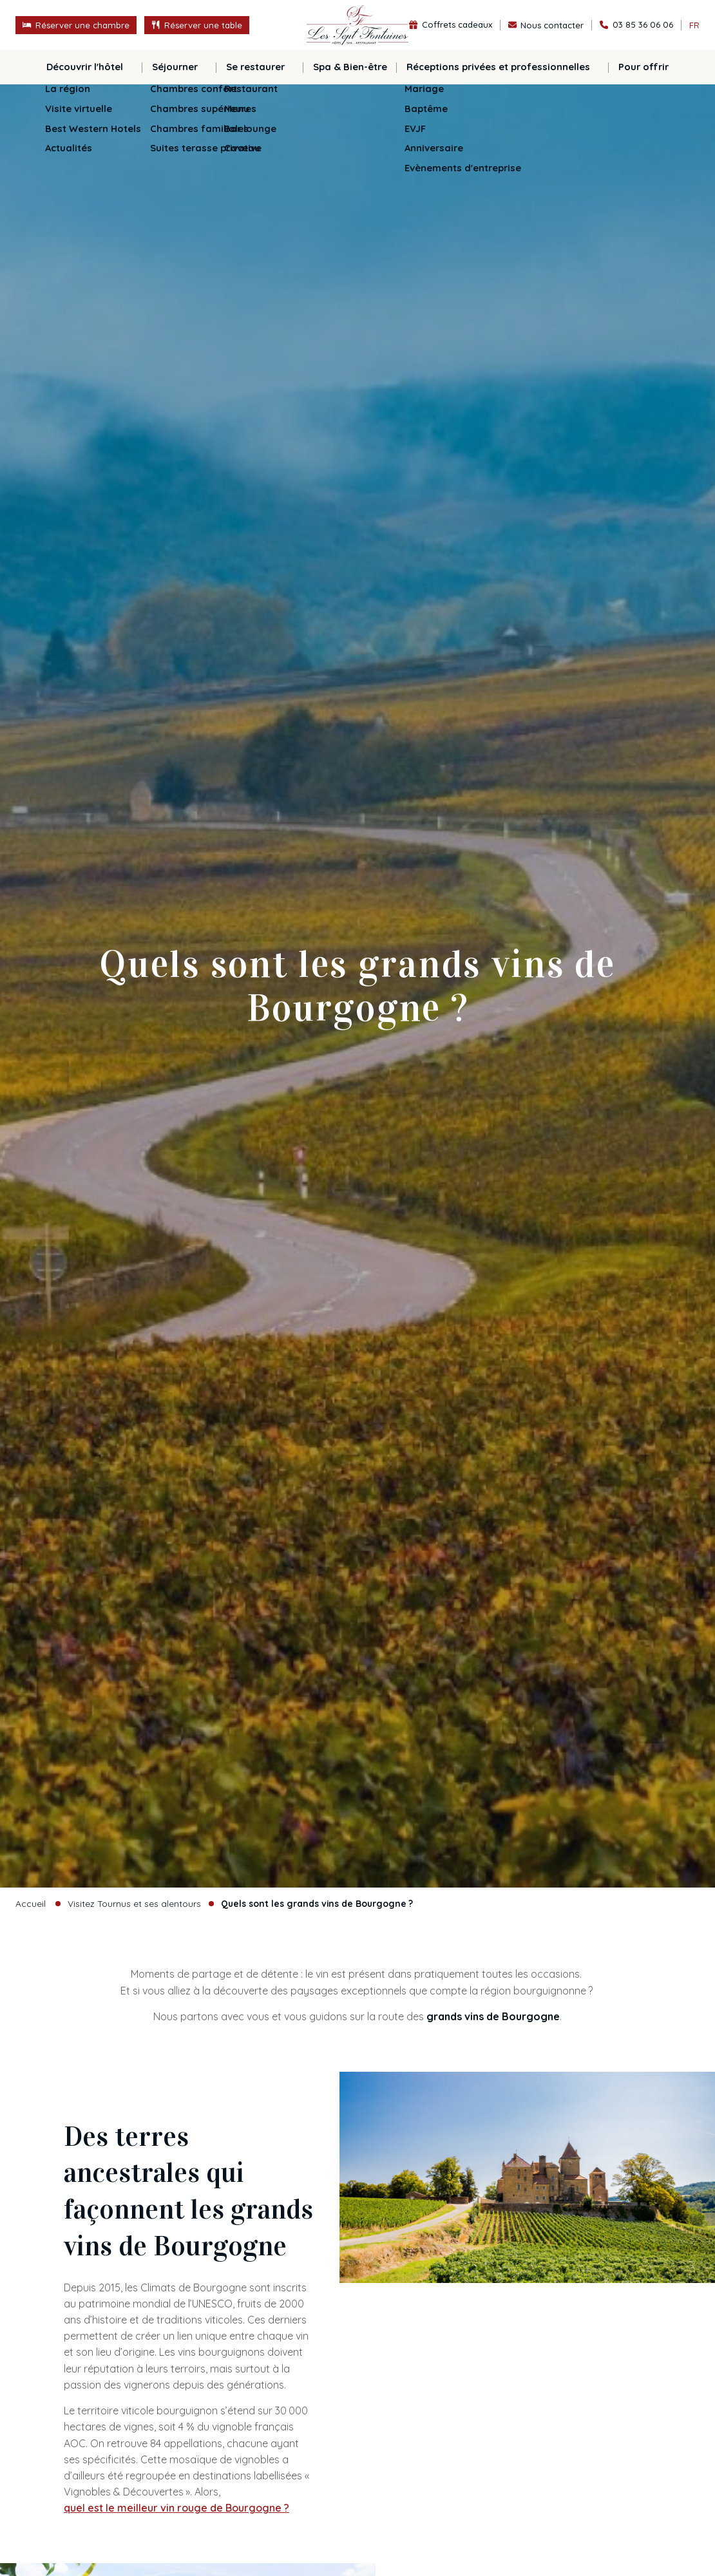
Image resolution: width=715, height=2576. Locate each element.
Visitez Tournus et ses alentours (134, 1903)
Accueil (30, 1903)
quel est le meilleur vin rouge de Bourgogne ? (176, 2507)
